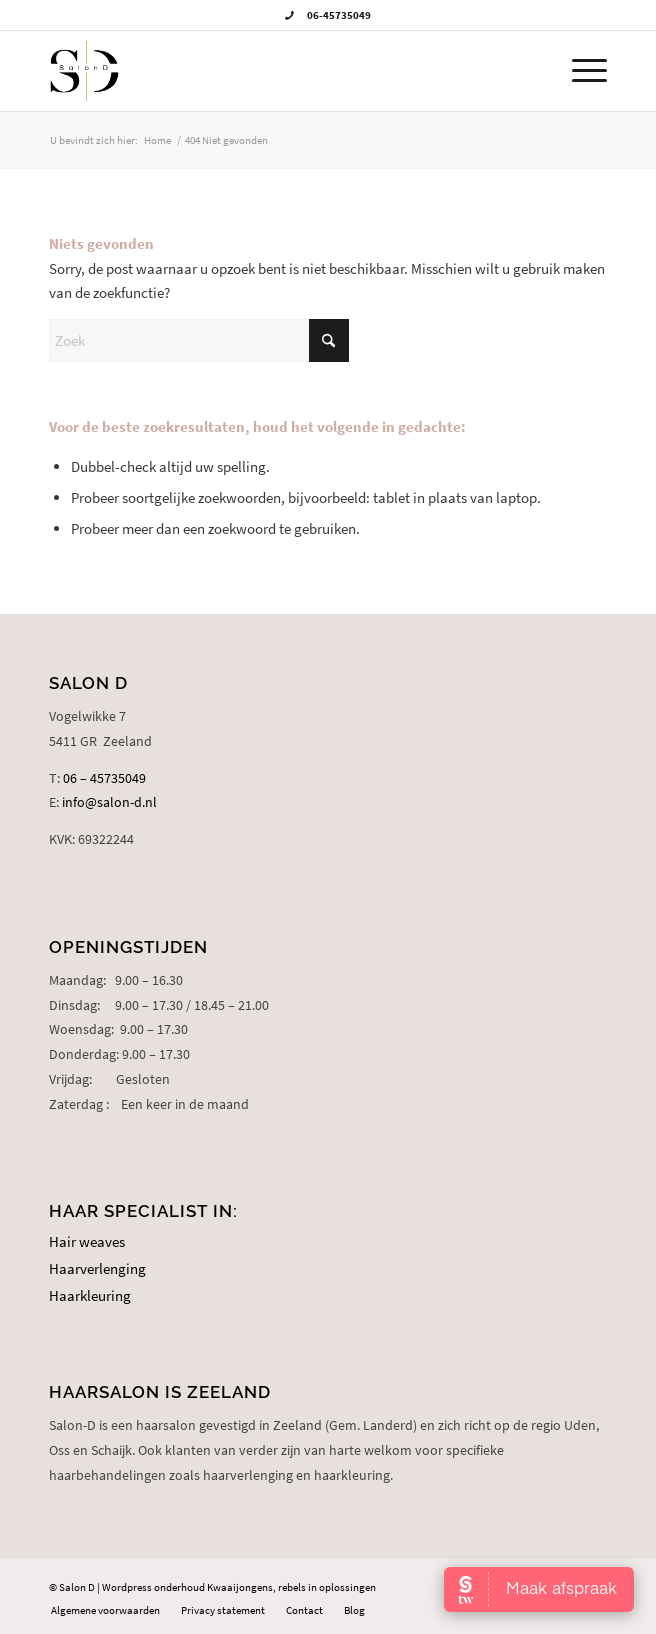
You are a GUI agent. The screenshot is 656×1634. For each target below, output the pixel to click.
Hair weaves (87, 1241)
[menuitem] (579, 71)
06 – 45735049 (104, 778)
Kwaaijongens (240, 1587)
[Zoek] (199, 340)
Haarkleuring (90, 1295)
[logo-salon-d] (272, 71)
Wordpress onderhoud (153, 1587)
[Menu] (579, 71)
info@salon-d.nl (109, 802)
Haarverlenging (97, 1268)
